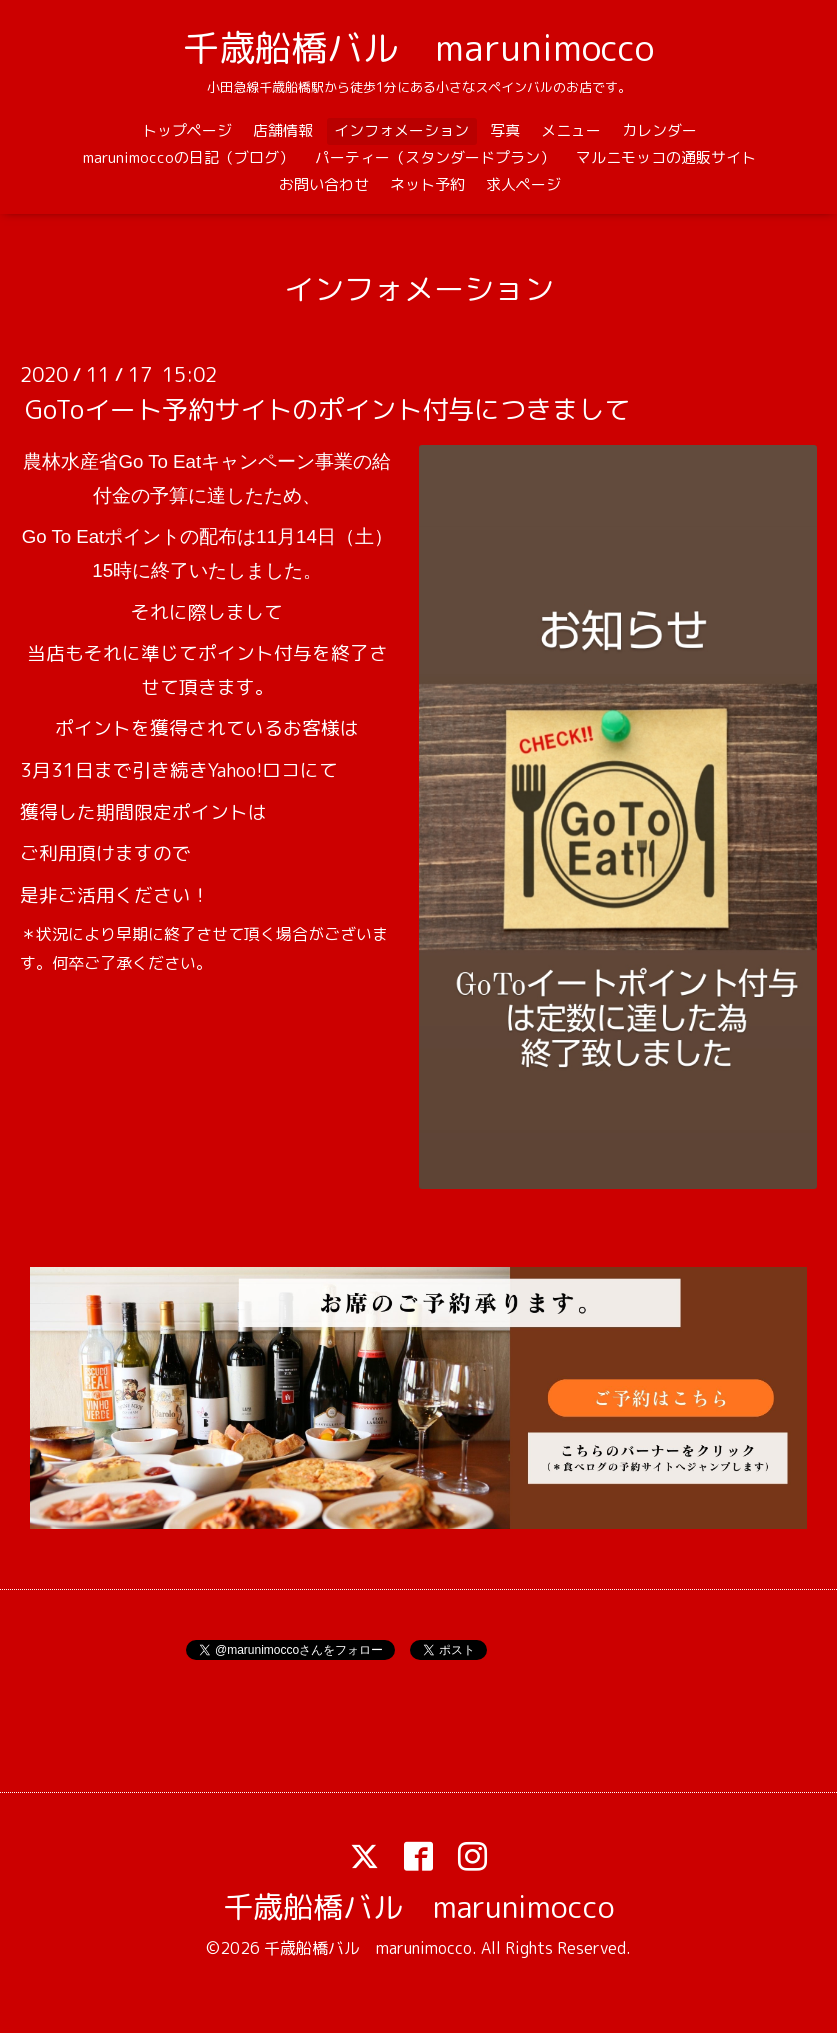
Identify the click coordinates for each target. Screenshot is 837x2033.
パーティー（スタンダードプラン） (435, 157)
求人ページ (523, 184)
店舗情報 (283, 130)
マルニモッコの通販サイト (666, 157)
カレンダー (659, 130)
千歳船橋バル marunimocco (418, 47)
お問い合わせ (324, 184)
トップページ (187, 130)
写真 (505, 130)
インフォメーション (401, 130)
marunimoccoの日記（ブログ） (188, 157)
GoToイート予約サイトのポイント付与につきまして (327, 409)
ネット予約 (427, 184)
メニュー (571, 130)
